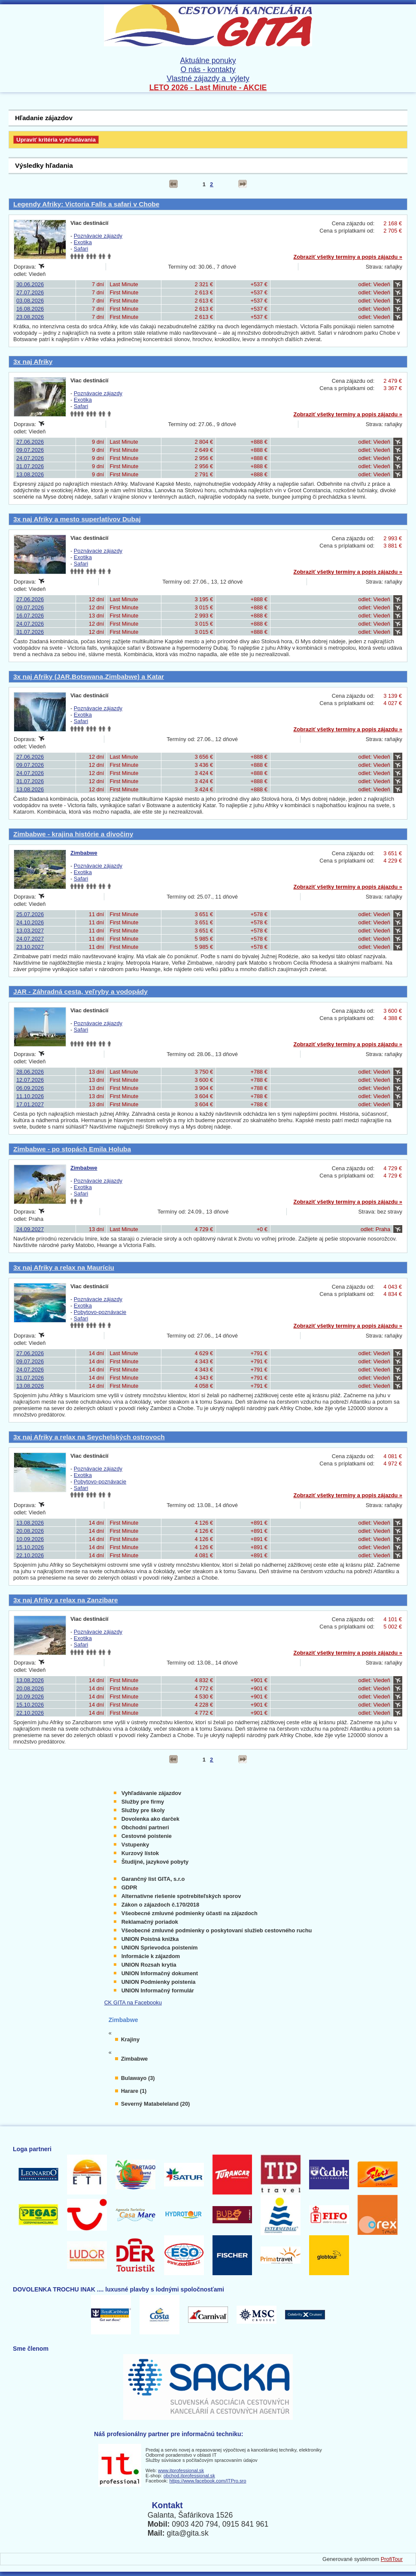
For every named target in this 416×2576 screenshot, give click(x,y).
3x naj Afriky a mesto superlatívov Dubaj (77, 519)
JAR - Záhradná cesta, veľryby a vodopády (80, 991)
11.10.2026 (30, 1096)
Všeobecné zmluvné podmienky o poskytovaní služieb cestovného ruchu (216, 1930)
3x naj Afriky (32, 361)
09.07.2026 (30, 450)
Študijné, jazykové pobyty (154, 1862)
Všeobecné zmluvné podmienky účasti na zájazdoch (189, 1913)
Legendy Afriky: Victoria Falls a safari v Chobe (86, 204)
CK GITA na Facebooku (133, 2002)
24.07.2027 (30, 938)
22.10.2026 (30, 1555)
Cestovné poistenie (146, 1836)
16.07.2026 (30, 615)
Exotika (83, 242)
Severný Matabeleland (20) (155, 2104)
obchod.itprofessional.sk (189, 2475)
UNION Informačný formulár (157, 1990)
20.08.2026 (30, 1531)
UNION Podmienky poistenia (158, 1982)
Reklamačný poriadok (149, 1922)
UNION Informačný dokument (159, 1973)
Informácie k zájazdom (150, 1956)
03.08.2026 (30, 300)
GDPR (129, 1887)
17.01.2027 (30, 1104)
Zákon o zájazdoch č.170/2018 (160, 1904)
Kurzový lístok (140, 1853)
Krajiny (130, 2039)
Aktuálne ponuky (208, 60)
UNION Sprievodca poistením (159, 1947)
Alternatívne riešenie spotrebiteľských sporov (181, 1896)
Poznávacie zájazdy (98, 236)
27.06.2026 (30, 442)
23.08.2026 (30, 317)
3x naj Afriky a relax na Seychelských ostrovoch (89, 1437)
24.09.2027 (30, 1229)
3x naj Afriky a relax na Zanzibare (65, 1600)
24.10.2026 (30, 922)
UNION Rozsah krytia (148, 1965)
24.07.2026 (30, 458)
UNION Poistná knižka (150, 1939)
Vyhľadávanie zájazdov (151, 1793)
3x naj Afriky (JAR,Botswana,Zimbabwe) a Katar (88, 676)
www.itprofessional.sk (181, 2470)
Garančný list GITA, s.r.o (153, 1879)
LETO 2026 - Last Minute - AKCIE (208, 87)
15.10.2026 (30, 1547)
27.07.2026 (30, 292)
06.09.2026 (30, 1088)
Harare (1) (134, 2091)
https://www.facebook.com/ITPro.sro (207, 2480)
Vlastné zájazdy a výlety (208, 78)
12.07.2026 (30, 1080)
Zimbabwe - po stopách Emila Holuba (72, 1149)
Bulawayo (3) (138, 2078)
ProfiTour (392, 2559)
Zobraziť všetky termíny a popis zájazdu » (347, 257)
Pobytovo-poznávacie (100, 1312)
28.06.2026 (30, 1072)
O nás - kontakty (207, 69)
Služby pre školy (143, 1810)
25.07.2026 (30, 914)
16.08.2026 (30, 309)
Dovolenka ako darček (150, 1819)
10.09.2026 (30, 1539)
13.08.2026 (30, 474)
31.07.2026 (30, 466)
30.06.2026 (30, 284)
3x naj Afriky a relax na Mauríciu (63, 1267)
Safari (81, 248)
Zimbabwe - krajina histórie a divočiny (73, 834)
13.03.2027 (30, 930)
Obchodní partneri (145, 1827)
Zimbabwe (83, 853)
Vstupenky (135, 1844)
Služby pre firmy (142, 1801)
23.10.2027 (30, 947)
